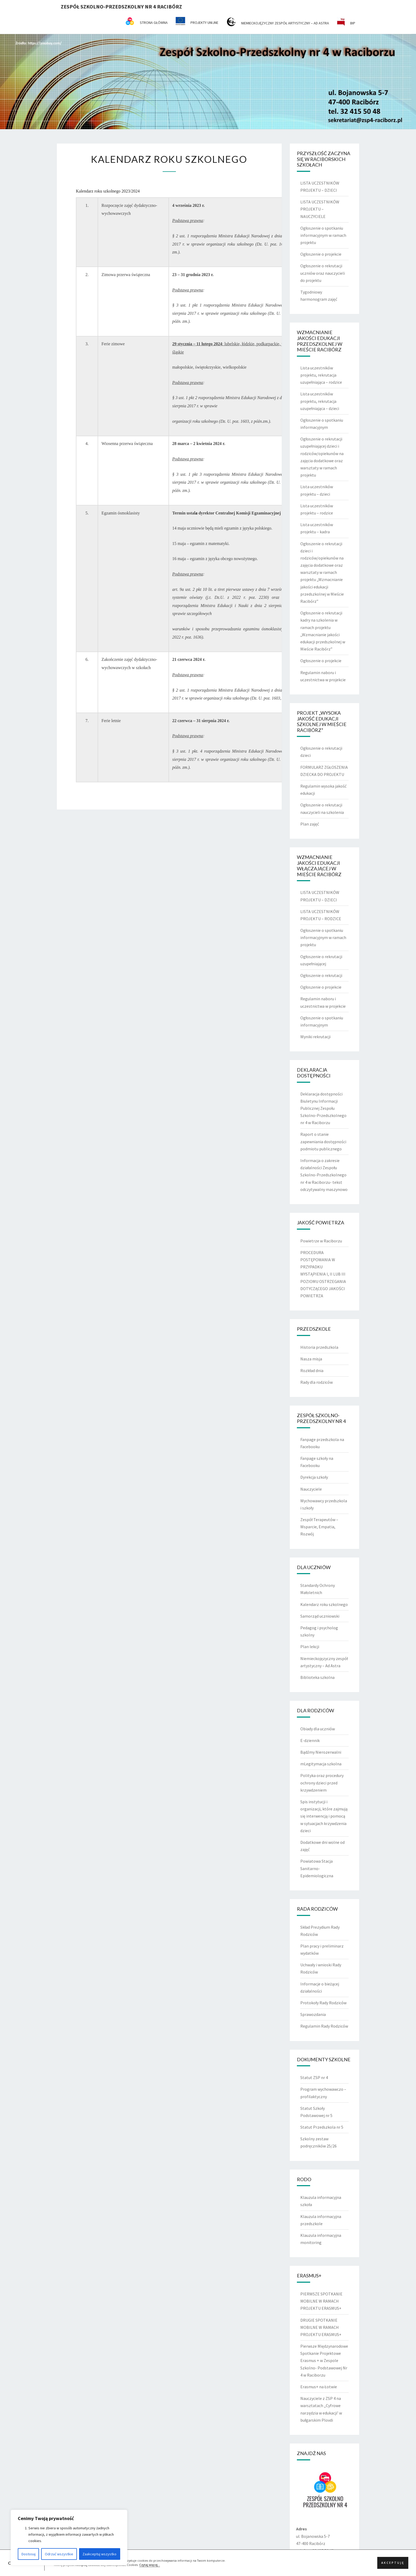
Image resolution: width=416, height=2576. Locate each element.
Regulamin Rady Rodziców (324, 2026)
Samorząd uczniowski (319, 1616)
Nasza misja (311, 1358)
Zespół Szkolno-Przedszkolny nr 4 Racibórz (121, 6)
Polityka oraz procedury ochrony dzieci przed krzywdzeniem (322, 1782)
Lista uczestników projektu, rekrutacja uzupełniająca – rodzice (321, 375)
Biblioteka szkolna (317, 1677)
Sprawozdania (313, 2014)
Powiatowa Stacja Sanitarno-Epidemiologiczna (316, 1868)
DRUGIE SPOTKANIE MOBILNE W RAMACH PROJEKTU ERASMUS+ (320, 2327)
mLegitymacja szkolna (320, 1763)
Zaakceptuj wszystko (99, 2554)
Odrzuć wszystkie (59, 2554)
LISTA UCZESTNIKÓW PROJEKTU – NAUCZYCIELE (319, 209)
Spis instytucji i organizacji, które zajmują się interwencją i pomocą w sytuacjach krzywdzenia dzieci (324, 1816)
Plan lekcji (309, 1646)
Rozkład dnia (311, 1370)
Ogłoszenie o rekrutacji (321, 975)
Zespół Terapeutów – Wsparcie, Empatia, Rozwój (319, 1526)
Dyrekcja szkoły (314, 1477)
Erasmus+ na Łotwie (318, 2386)
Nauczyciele (311, 1489)
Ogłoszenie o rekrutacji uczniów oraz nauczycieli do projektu (322, 273)
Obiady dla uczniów (317, 1728)
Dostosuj (28, 2554)
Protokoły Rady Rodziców (323, 2002)
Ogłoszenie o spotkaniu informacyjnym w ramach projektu (323, 235)
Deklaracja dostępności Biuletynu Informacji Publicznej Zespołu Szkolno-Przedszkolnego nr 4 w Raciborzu (323, 1108)
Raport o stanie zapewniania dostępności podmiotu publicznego (323, 1141)
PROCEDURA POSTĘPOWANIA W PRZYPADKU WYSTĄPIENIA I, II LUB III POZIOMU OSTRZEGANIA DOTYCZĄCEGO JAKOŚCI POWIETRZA (323, 1274)
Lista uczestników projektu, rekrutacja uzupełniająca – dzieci (319, 401)
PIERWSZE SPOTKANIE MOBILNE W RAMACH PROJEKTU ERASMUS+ (321, 2301)
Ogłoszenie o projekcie (320, 254)
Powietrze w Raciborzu (321, 1240)
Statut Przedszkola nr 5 (321, 2127)
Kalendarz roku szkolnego (324, 1604)
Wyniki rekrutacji (315, 1036)
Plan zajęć (309, 824)
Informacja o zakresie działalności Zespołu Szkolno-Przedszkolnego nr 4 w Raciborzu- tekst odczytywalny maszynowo (324, 1175)
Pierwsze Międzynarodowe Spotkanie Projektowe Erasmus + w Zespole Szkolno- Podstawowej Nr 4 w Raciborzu (324, 2360)
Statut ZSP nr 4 (314, 2077)
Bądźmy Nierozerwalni (320, 1752)
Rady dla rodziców (316, 1382)
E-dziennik (310, 1740)
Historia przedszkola (319, 1347)
